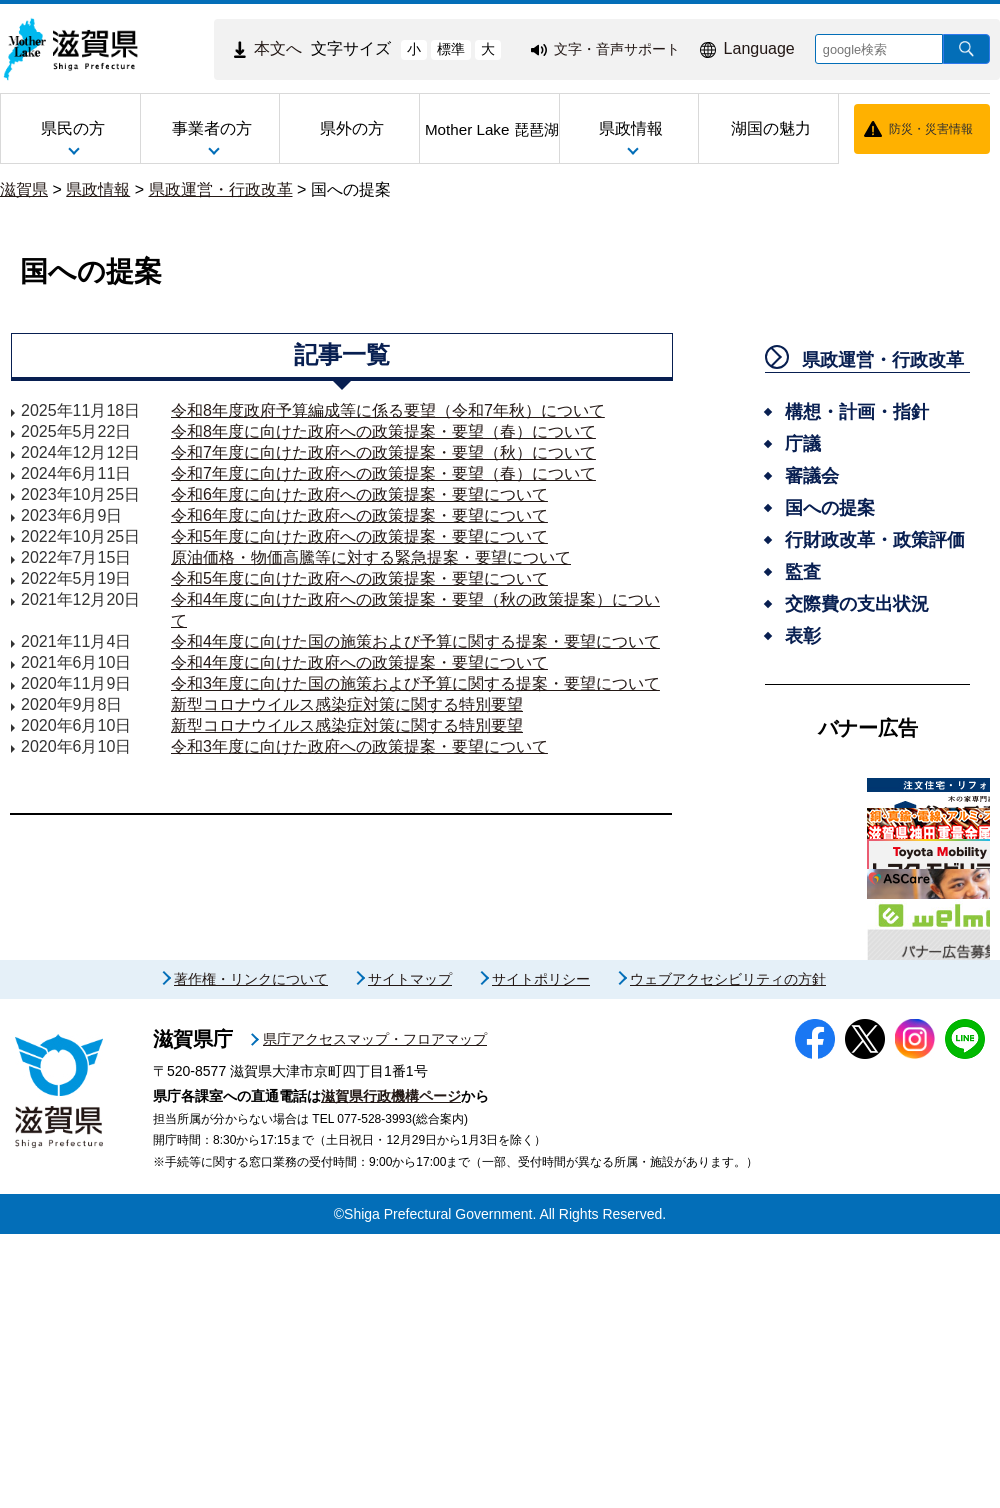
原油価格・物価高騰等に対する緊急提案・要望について (371, 557)
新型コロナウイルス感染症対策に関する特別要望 (347, 704)
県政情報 (98, 189)
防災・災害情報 (931, 129)
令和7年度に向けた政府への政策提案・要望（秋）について (383, 452)
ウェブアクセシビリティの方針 (728, 1253)
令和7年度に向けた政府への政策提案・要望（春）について (383, 473)
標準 (451, 49)
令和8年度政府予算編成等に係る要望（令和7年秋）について (388, 410)
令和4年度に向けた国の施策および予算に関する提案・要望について (415, 641)
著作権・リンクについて (251, 1253)
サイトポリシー (541, 1253)
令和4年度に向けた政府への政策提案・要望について (359, 662)
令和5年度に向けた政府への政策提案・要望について (359, 536)
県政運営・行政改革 (221, 189)
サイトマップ (410, 1253)
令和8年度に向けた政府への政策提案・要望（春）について (383, 431)
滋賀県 (24, 189)
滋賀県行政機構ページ (391, 1370)
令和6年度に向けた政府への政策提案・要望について (359, 494)
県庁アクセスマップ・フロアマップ (375, 1313)
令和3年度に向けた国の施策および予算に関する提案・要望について (415, 683)
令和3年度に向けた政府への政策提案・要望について (359, 746)
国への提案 (351, 189)
